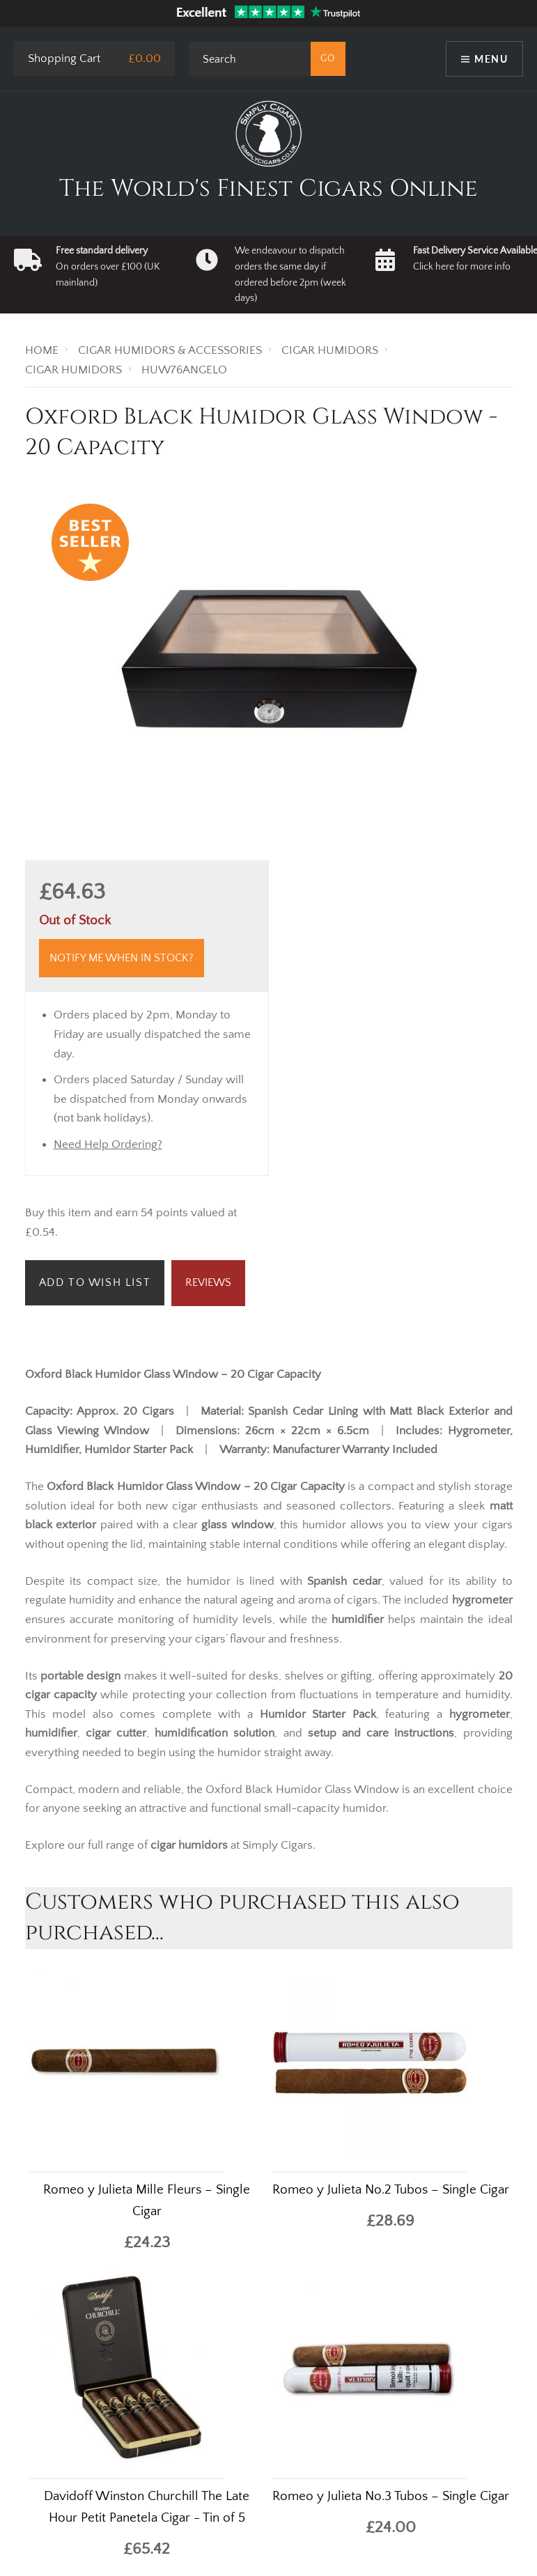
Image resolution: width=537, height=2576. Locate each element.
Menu (491, 59)
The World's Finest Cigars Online (268, 189)
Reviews (208, 1282)
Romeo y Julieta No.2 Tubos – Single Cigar (390, 2189)
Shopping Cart (64, 58)
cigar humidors (189, 1845)
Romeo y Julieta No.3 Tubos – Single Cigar (390, 2496)
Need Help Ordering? (108, 1144)
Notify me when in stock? (121, 958)
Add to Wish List (95, 1282)
